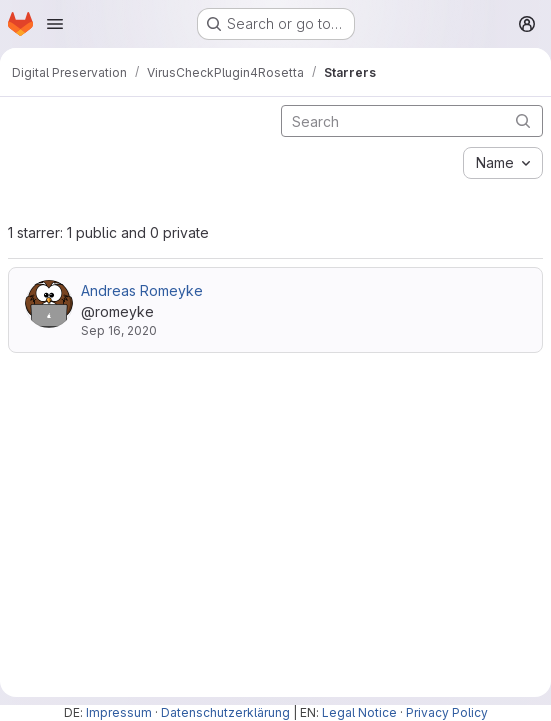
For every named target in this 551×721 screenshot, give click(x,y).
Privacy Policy (447, 712)
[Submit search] (523, 120)
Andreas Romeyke (142, 290)
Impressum (119, 712)
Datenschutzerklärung (225, 712)
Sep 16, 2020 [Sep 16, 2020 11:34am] (119, 330)
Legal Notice (359, 712)
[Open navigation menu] (55, 24)
